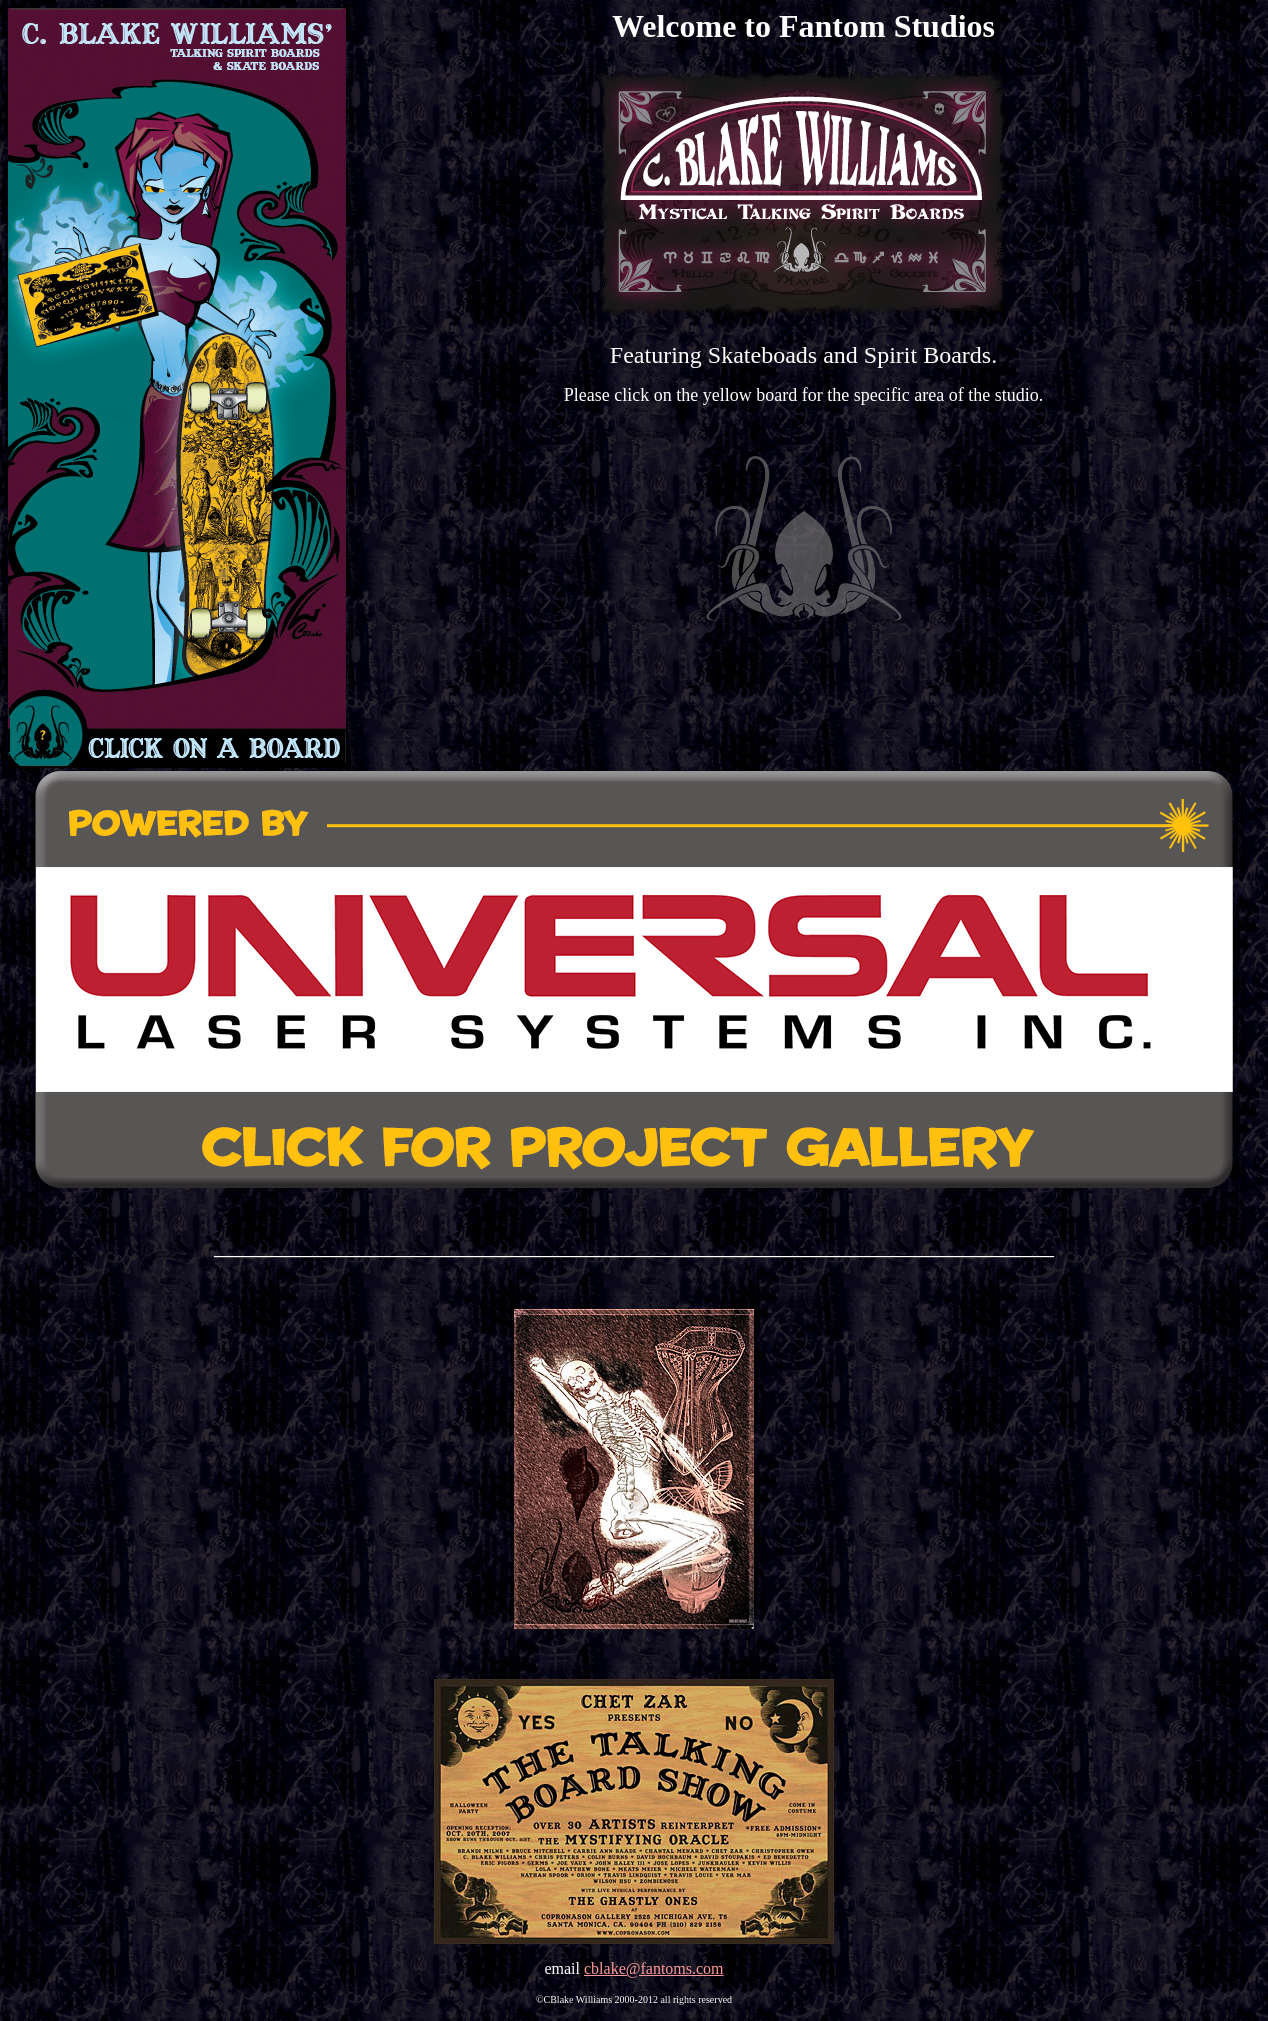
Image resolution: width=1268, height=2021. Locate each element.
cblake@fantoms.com (654, 1968)
